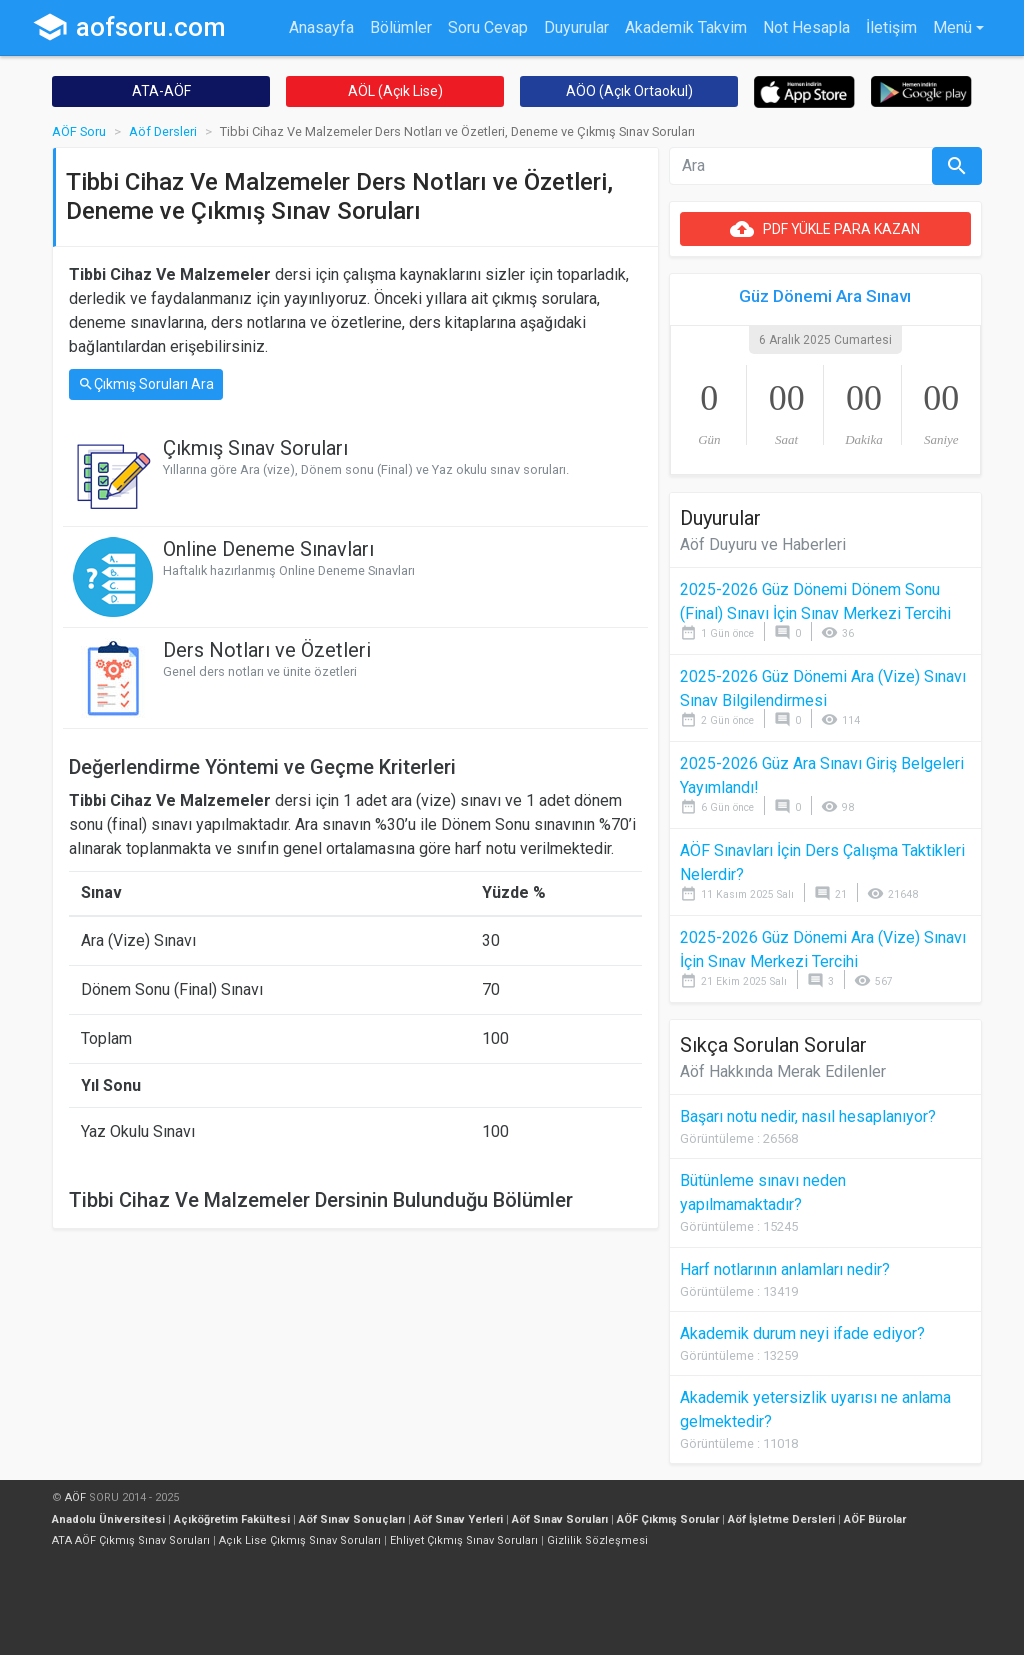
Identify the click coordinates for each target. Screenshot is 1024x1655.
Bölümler (401, 27)
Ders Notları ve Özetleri (267, 650)
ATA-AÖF (161, 91)
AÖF (75, 1497)
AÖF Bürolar (875, 1519)
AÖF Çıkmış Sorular (668, 1519)
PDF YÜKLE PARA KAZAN (825, 229)
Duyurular (576, 27)
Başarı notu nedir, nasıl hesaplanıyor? (808, 1116)
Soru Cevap (488, 27)
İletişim (891, 27)
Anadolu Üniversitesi (108, 1519)
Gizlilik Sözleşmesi (597, 1540)
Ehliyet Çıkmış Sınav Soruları (464, 1540)
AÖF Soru (79, 131)
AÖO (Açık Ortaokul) (629, 91)
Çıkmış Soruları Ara (146, 384)
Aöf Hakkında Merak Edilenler (783, 1071)
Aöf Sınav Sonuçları (352, 1519)
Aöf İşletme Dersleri (781, 1519)
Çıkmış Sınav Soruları (255, 448)
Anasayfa (321, 27)
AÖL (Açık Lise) (395, 91)
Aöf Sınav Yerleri (458, 1519)
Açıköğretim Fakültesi (232, 1519)
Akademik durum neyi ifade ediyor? (802, 1333)
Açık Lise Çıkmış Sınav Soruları (300, 1540)
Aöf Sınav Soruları (560, 1519)
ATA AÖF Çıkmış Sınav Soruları (131, 1540)
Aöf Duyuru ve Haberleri (763, 544)
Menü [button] (952, 27)
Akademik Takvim (686, 27)
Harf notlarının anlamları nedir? (785, 1269)
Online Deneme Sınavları (268, 549)
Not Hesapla (806, 27)
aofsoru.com (129, 27)
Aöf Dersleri (163, 131)
